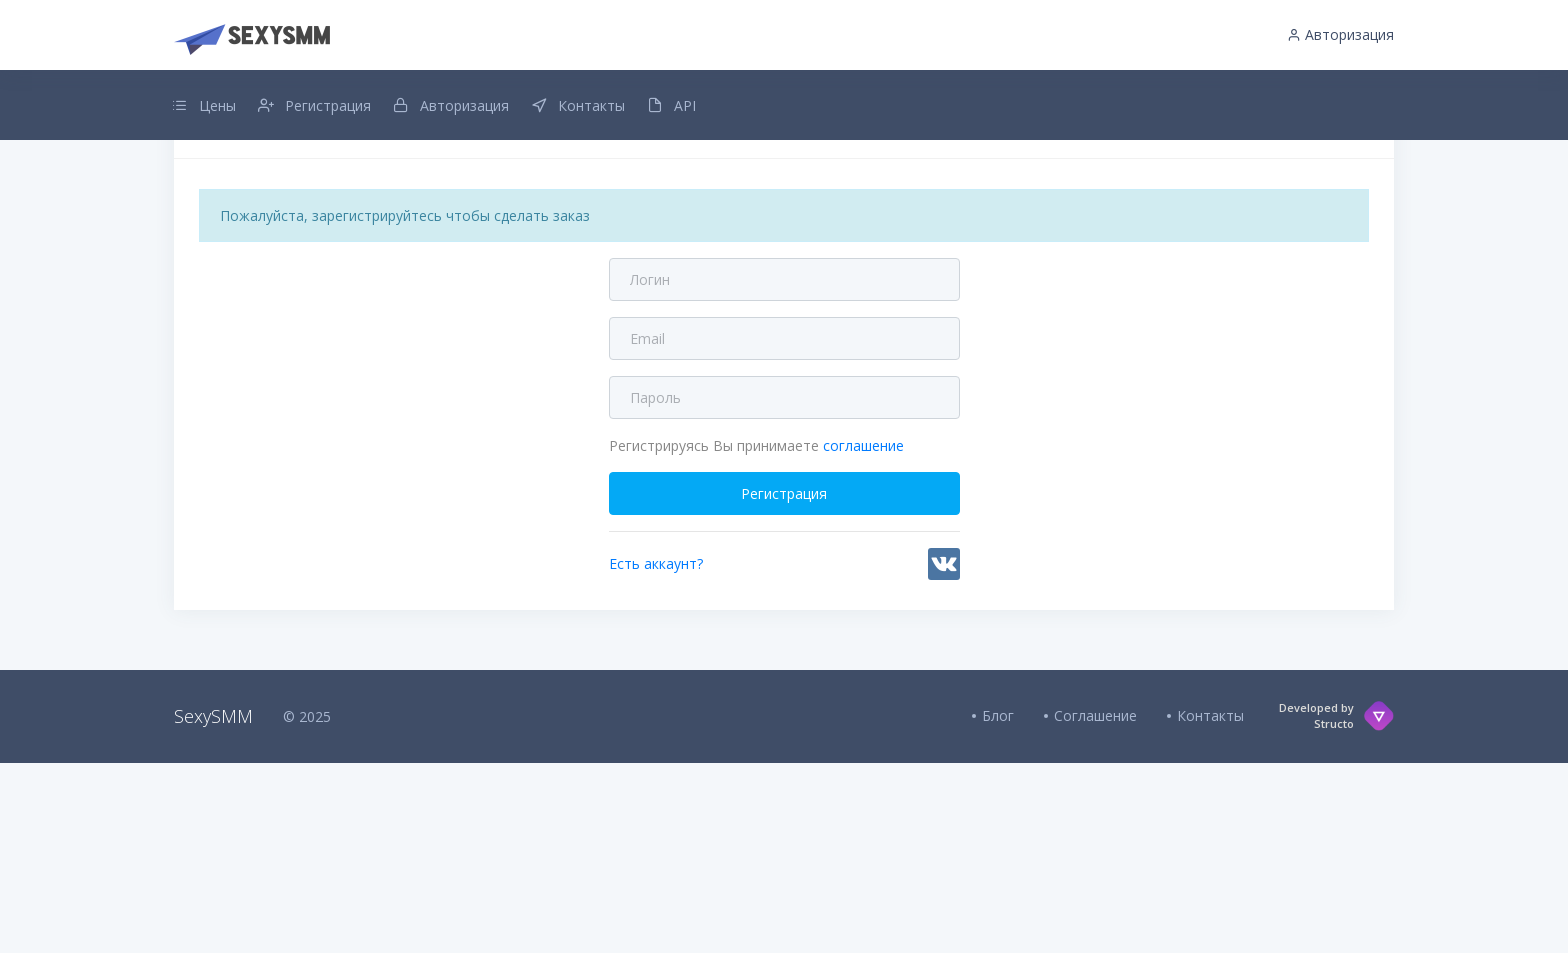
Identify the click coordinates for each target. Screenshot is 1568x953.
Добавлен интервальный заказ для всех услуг (784, 193)
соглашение (863, 582)
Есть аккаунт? (656, 700)
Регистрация (784, 630)
